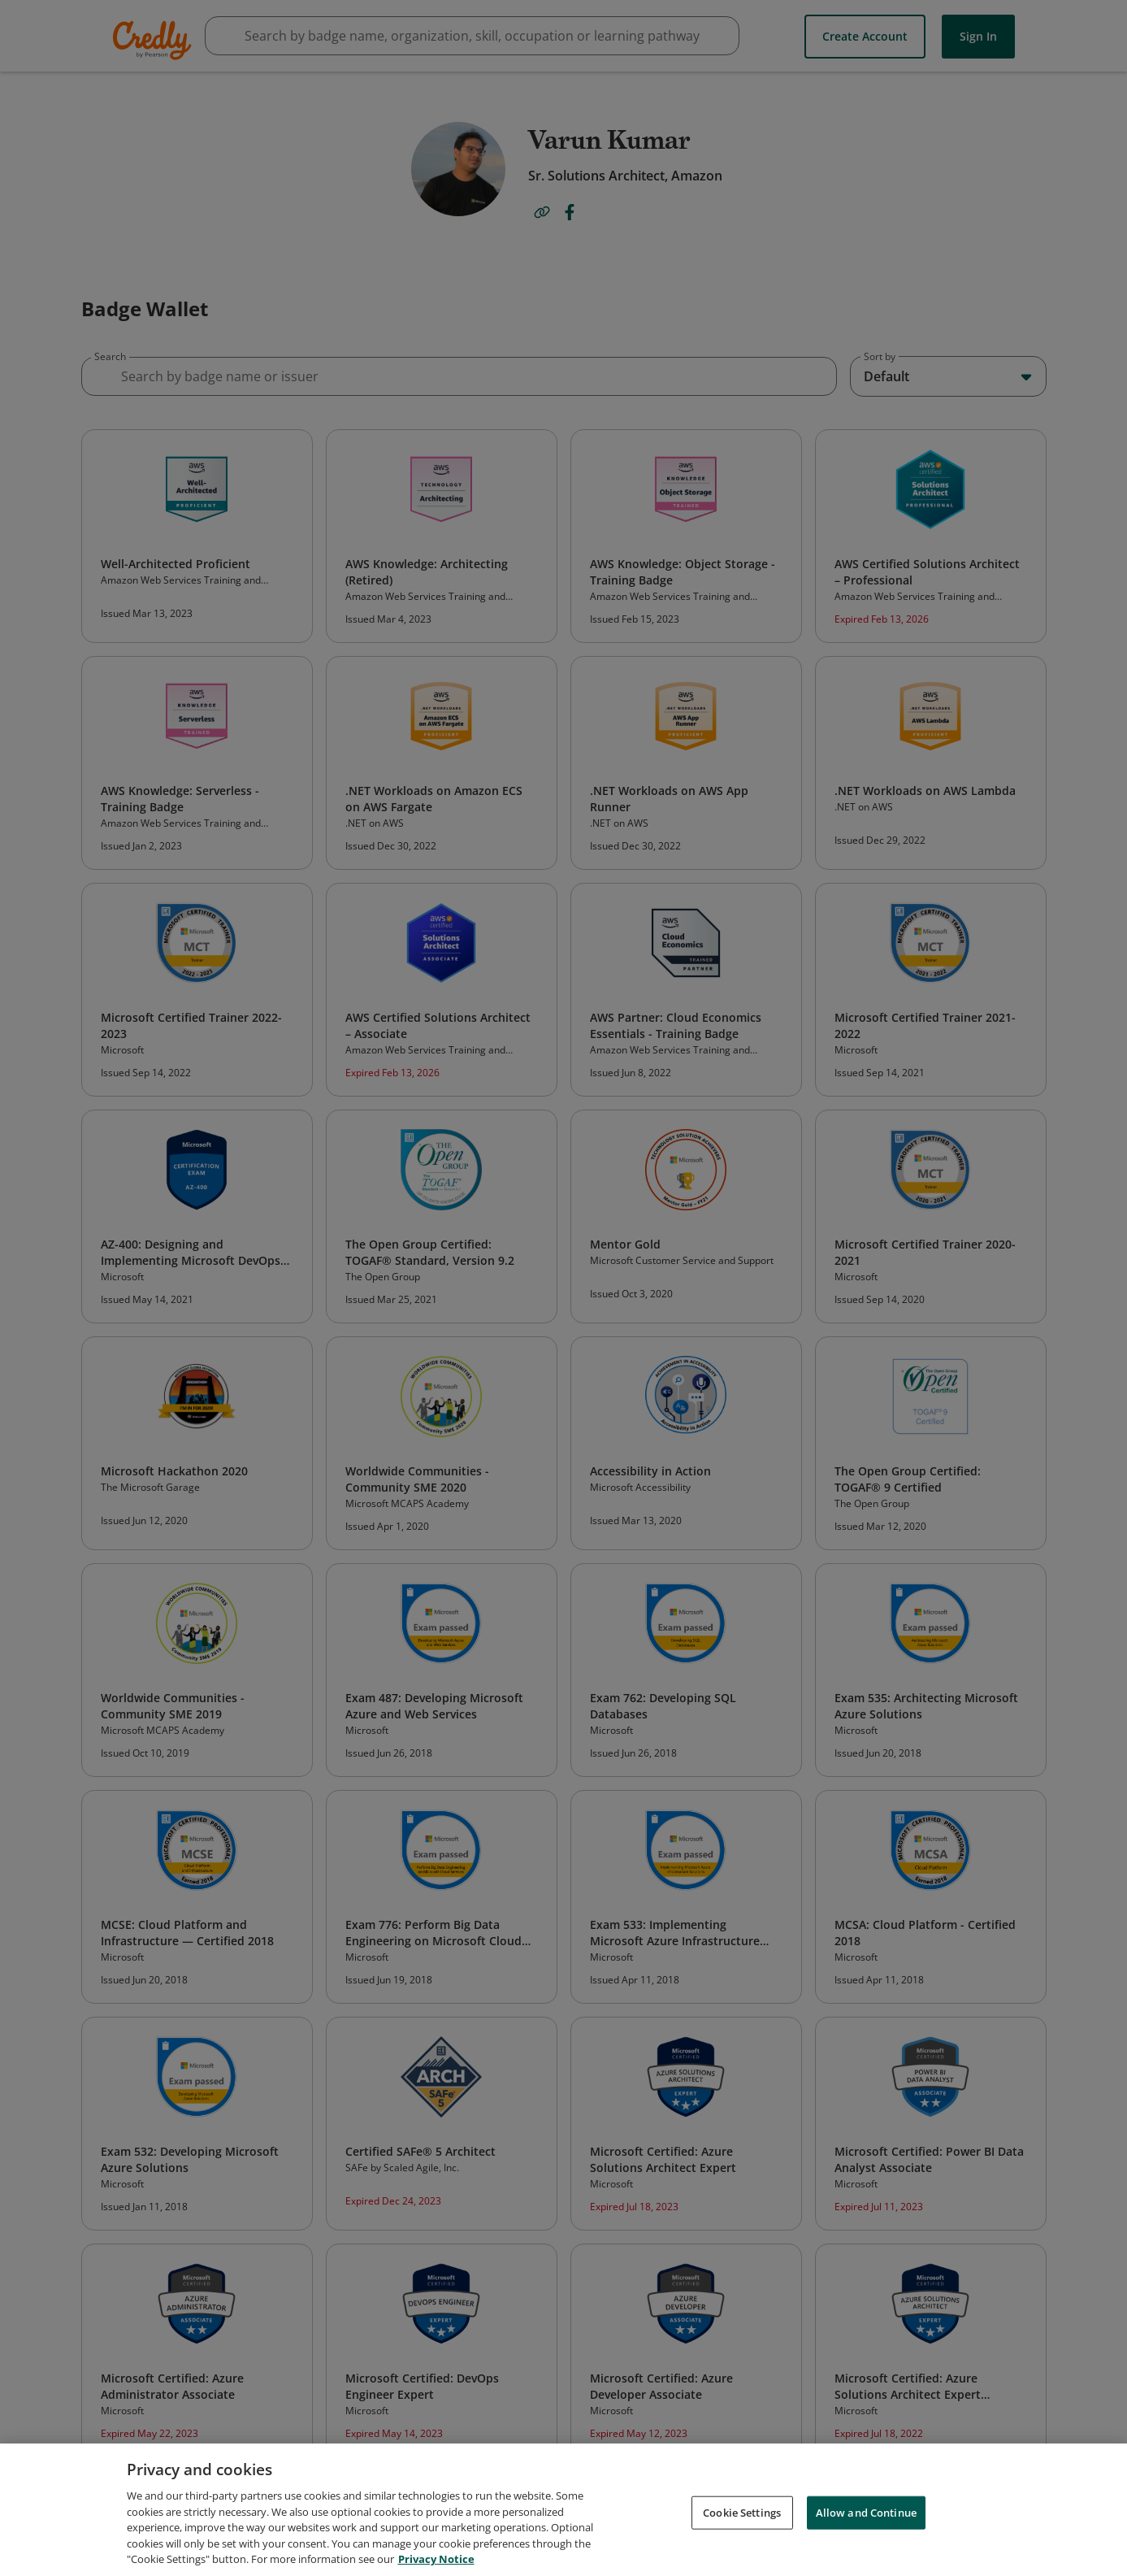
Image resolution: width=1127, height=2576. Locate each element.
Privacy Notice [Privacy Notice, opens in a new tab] (436, 2562)
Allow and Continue (866, 2515)
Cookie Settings (742, 2515)
